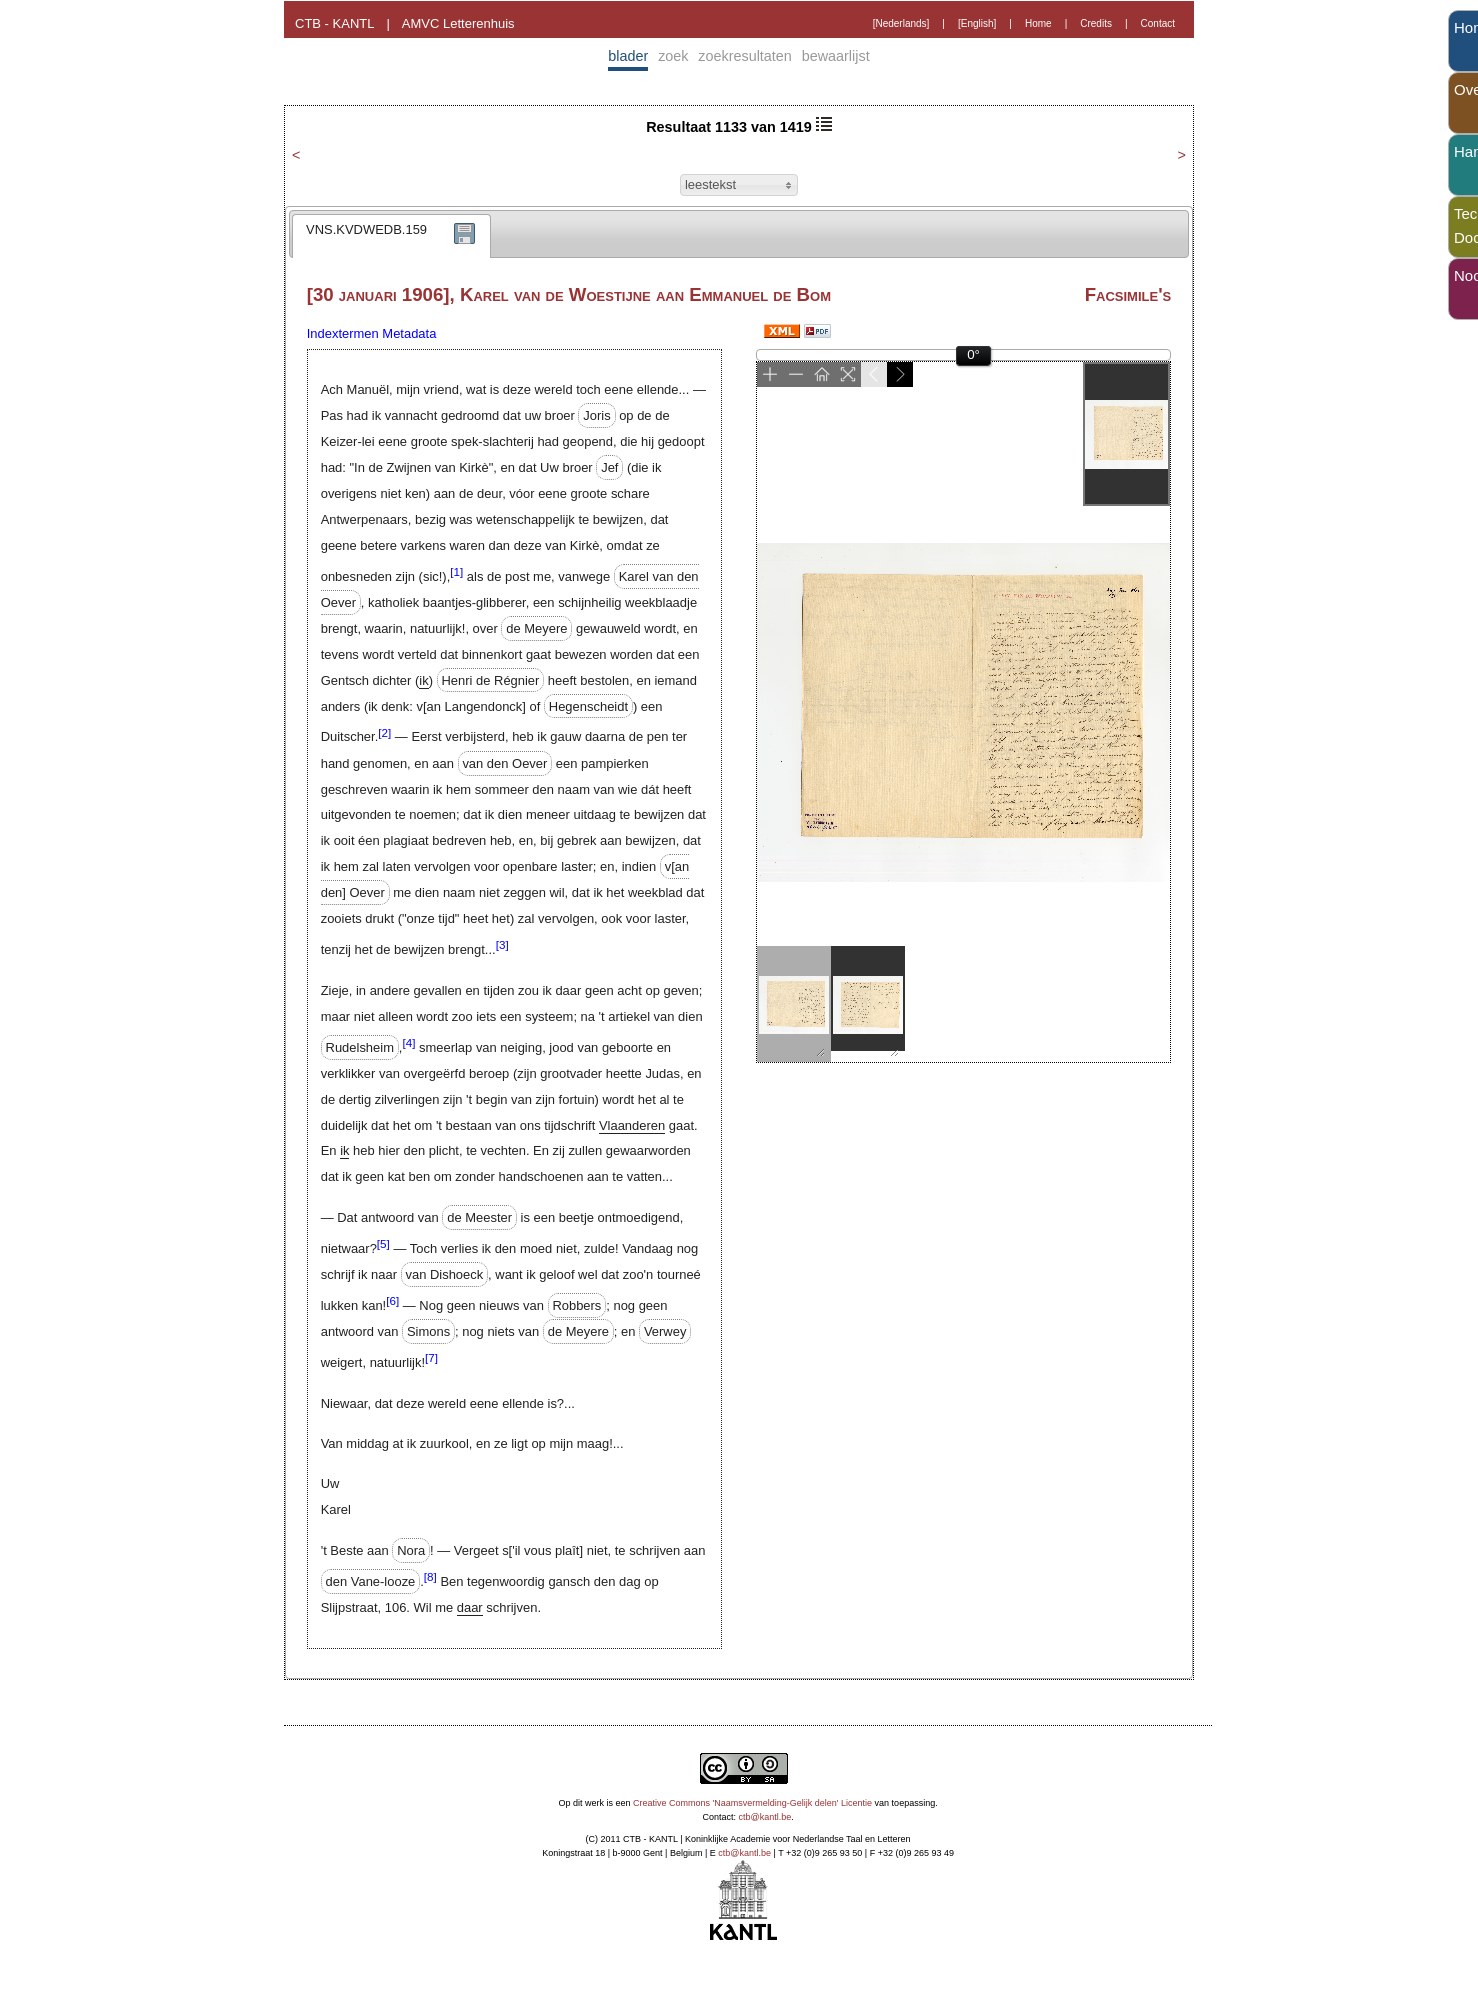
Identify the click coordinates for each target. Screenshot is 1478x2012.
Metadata (409, 333)
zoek (673, 56)
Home (1038, 23)
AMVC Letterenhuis (458, 23)
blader (628, 56)
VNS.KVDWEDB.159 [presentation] (366, 229)
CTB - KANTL (334, 23)
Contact (1158, 23)
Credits (1096, 23)
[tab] (391, 236)
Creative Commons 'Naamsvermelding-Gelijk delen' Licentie (752, 1803)
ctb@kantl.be (765, 1817)
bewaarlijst (836, 56)
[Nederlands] (901, 23)
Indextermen (343, 333)
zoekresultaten (745, 56)
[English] (977, 23)
